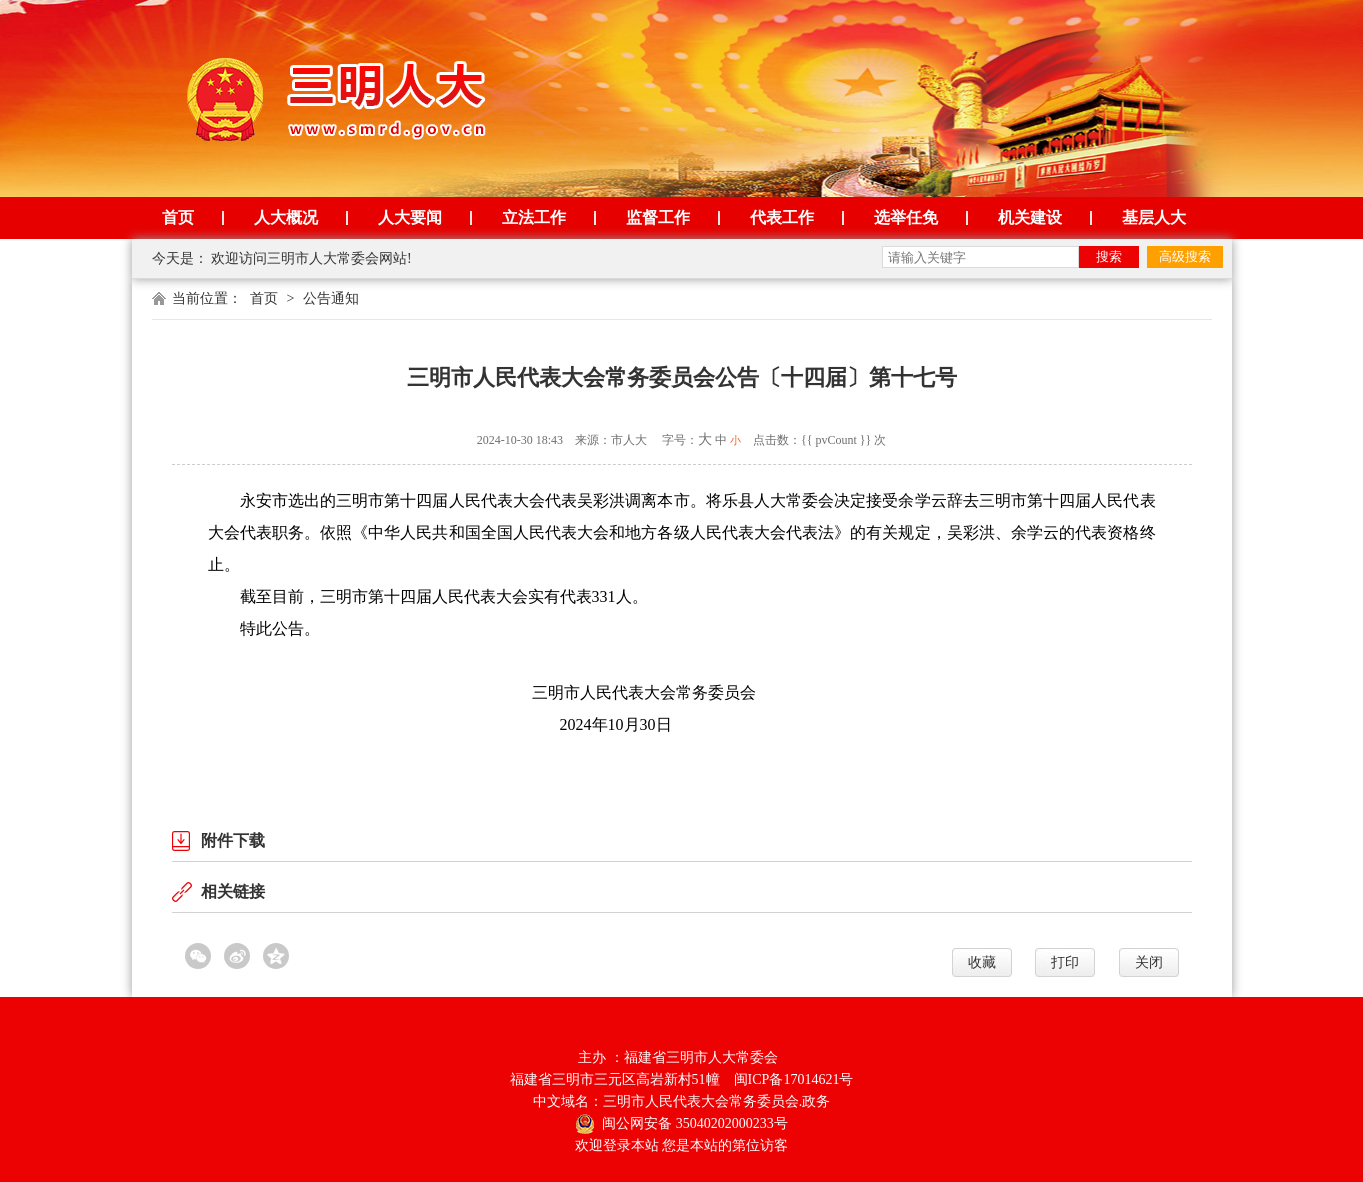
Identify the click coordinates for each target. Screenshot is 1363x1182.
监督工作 (658, 217)
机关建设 (1030, 217)
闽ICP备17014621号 (794, 1079)
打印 (1065, 962)
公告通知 (331, 298)
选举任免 (906, 217)
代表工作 (782, 217)
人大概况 (286, 217)
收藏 (982, 962)
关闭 (1149, 962)
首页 (178, 217)
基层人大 (1154, 217)
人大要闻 (410, 217)
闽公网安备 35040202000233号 (681, 1123)
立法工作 (534, 217)
